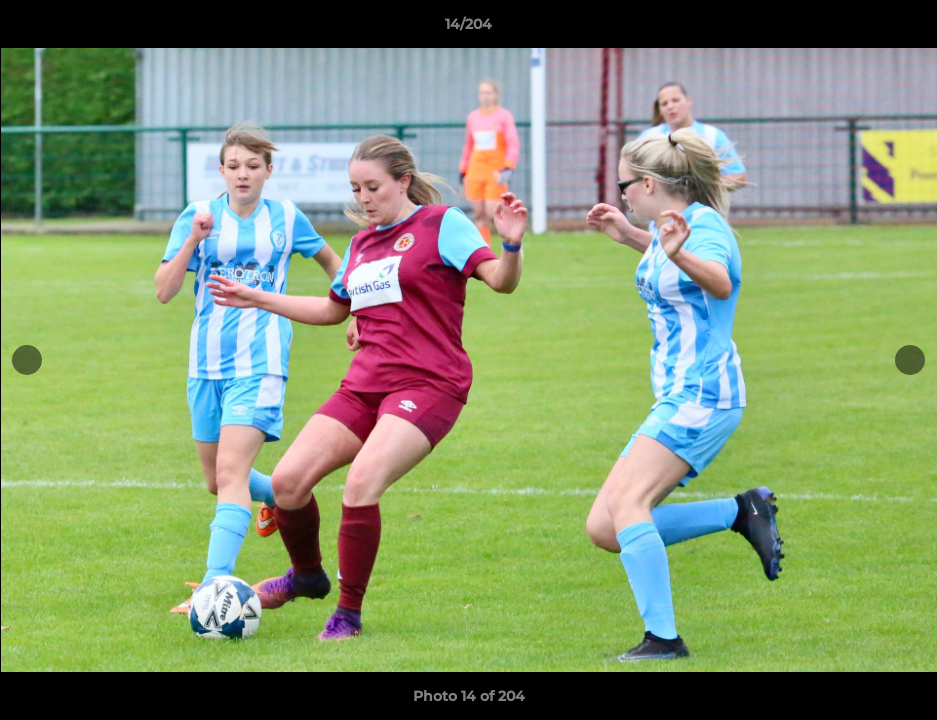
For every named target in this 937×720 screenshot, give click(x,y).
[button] (901, 29)
